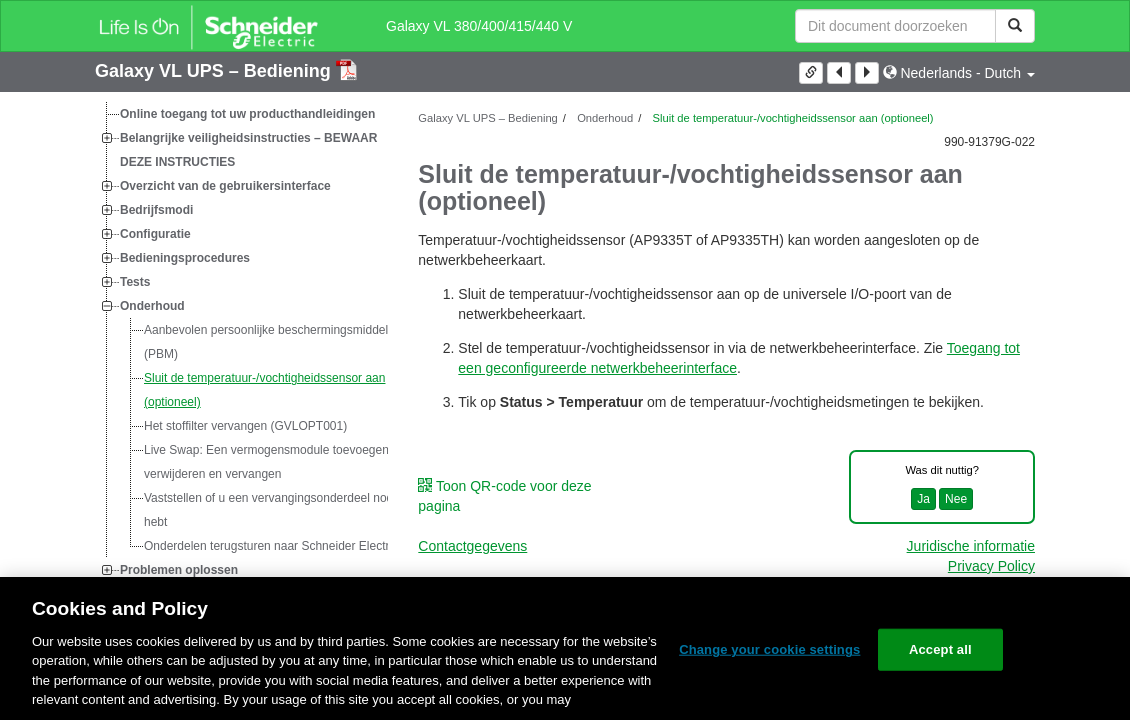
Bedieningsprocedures (185, 258)
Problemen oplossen (179, 570)
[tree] (241, 342)
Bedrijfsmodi (156, 210)
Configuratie (155, 234)
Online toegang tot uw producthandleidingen (247, 114)
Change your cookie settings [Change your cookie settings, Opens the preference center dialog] (769, 649)
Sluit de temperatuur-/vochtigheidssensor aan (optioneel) (264, 390)
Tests (135, 282)
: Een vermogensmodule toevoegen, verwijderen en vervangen (268, 462)
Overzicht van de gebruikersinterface (225, 186)
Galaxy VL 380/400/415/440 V (479, 26)
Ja (923, 499)
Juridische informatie (971, 546)
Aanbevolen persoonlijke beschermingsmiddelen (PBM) (273, 342)
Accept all (940, 649)
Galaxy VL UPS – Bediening (215, 71)
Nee (956, 499)
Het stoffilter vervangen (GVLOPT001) (245, 426)
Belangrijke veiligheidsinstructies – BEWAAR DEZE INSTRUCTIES (248, 150)
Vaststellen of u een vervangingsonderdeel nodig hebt (273, 510)
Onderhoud (152, 306)
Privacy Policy (991, 566)
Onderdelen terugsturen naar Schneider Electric (271, 546)
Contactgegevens (472, 546)
